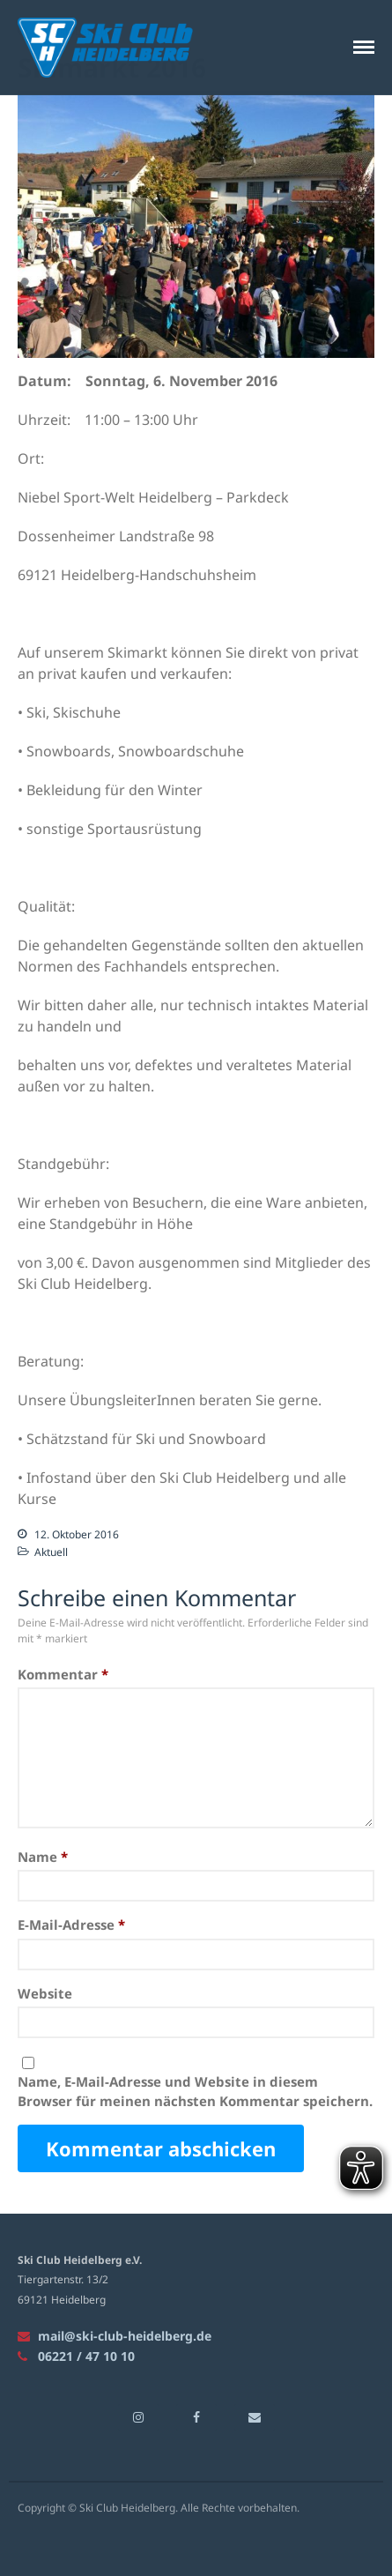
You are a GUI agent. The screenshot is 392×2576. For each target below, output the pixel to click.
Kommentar (63, 1674)
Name (43, 1856)
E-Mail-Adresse (71, 1925)
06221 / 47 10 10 (76, 2356)
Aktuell (51, 1552)
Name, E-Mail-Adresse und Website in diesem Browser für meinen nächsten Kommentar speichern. (195, 2092)
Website (45, 1993)
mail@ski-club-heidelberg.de (114, 2335)
